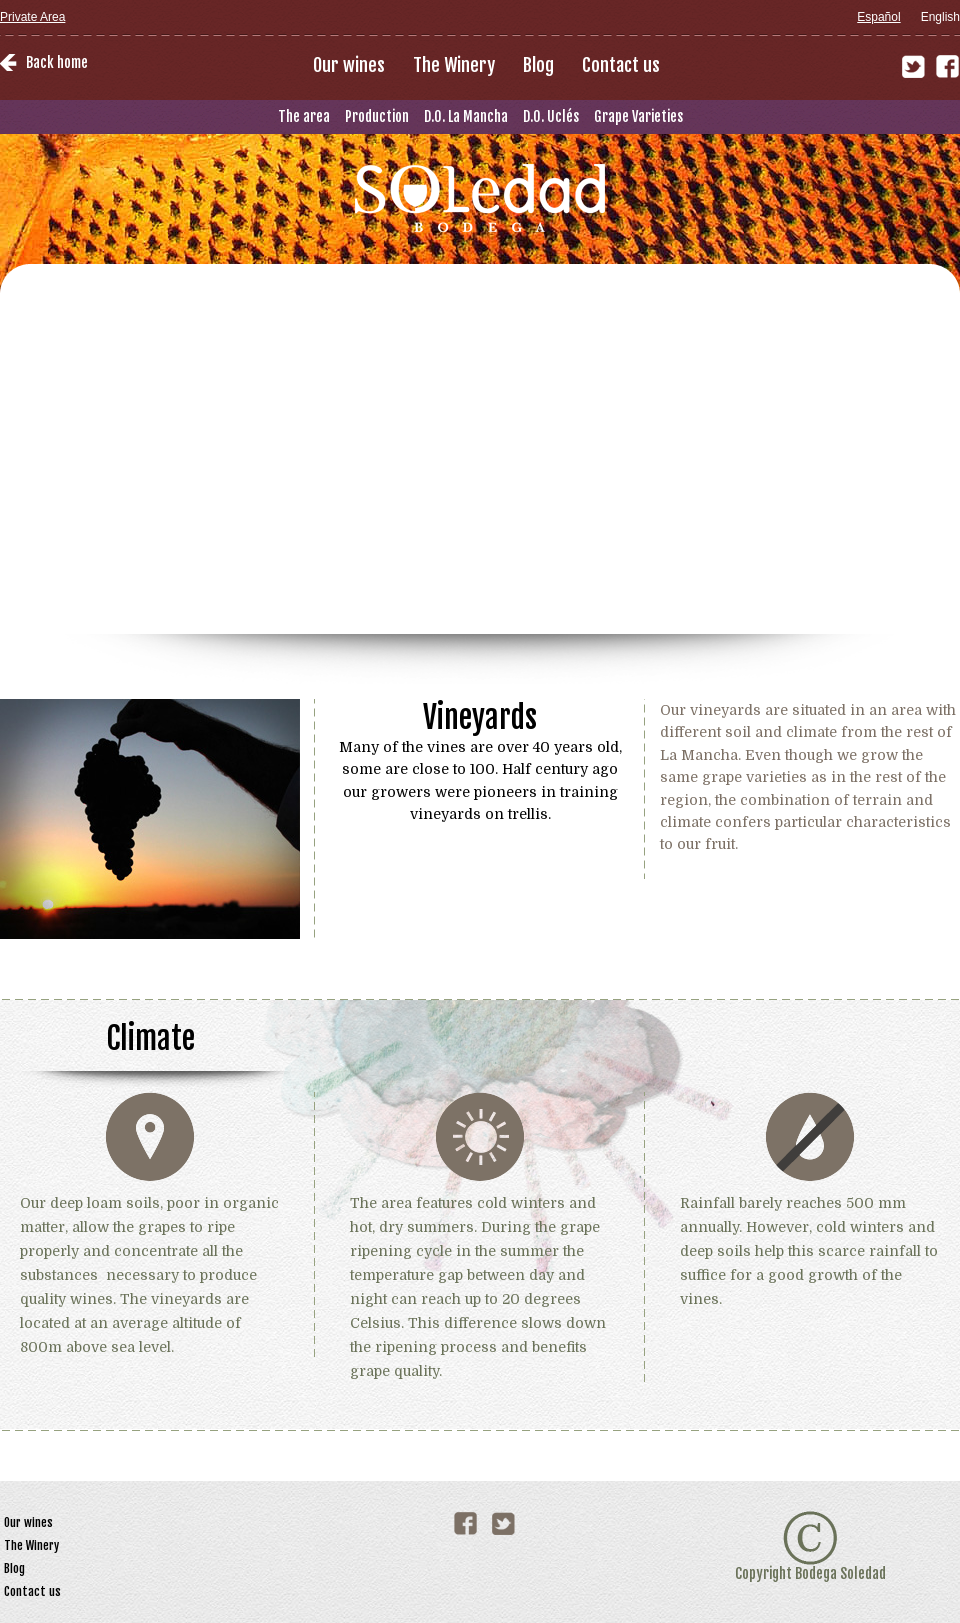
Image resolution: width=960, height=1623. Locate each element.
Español (878, 17)
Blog (538, 65)
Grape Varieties (638, 116)
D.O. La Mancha (466, 116)
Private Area (32, 17)
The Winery (454, 65)
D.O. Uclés (551, 116)
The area (304, 116)
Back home (57, 62)
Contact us (621, 65)
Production (377, 116)
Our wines (349, 65)
